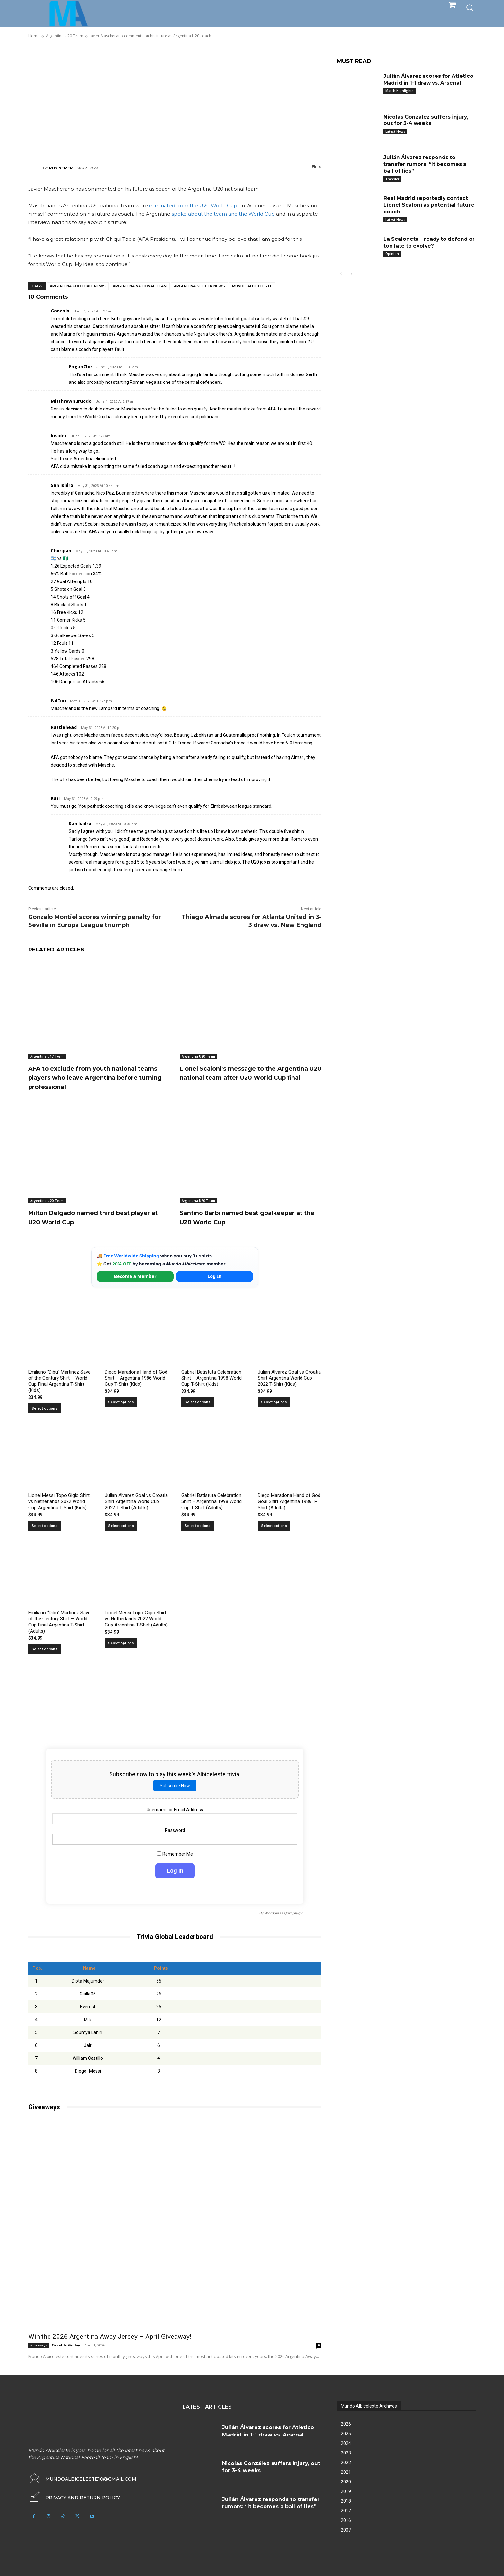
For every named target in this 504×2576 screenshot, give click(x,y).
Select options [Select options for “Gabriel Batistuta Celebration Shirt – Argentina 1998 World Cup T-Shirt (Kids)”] (197, 1402)
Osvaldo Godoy (66, 2345)
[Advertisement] (174, 101)
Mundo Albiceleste (252, 286)
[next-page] (351, 274)
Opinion (392, 253)
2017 (346, 2510)
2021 (346, 2472)
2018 (346, 2501)
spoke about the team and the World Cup (223, 214)
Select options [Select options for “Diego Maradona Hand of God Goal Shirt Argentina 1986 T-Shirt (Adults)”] (274, 1526)
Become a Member (135, 1276)
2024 (346, 2443)
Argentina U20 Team (198, 1056)
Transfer (392, 179)
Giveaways (38, 2345)
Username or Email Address (175, 1809)
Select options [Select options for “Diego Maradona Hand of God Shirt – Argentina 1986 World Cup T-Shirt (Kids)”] (121, 1402)
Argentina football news (78, 286)
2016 (346, 2520)
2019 (346, 2491)
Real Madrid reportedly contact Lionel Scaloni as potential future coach (429, 205)
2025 (346, 2433)
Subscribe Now (175, 1785)
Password (175, 1830)
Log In (214, 1276)
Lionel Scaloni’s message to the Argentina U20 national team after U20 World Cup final (246, 1077)
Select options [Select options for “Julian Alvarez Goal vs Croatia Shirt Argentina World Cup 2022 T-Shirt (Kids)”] (274, 1402)
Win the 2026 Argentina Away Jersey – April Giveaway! (109, 2336)
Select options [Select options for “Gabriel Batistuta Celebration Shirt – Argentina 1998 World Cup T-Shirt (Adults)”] (197, 1526)
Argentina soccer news (199, 286)
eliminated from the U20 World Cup (193, 206)
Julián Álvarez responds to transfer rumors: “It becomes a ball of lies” (425, 164)
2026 (346, 2424)
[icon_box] (74, 2497)
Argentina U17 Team (47, 1056)
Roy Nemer (61, 168)
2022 (346, 2462)
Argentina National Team (140, 286)
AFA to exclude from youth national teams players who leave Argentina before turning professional (96, 1077)
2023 (346, 2452)
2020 (346, 2481)
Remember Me (175, 1853)
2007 (346, 2530)
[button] (470, 7)
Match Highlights (399, 90)
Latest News (395, 131)
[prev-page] (341, 274)
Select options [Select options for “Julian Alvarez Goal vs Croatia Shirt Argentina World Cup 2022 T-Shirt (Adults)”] (121, 1526)
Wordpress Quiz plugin (283, 1913)
